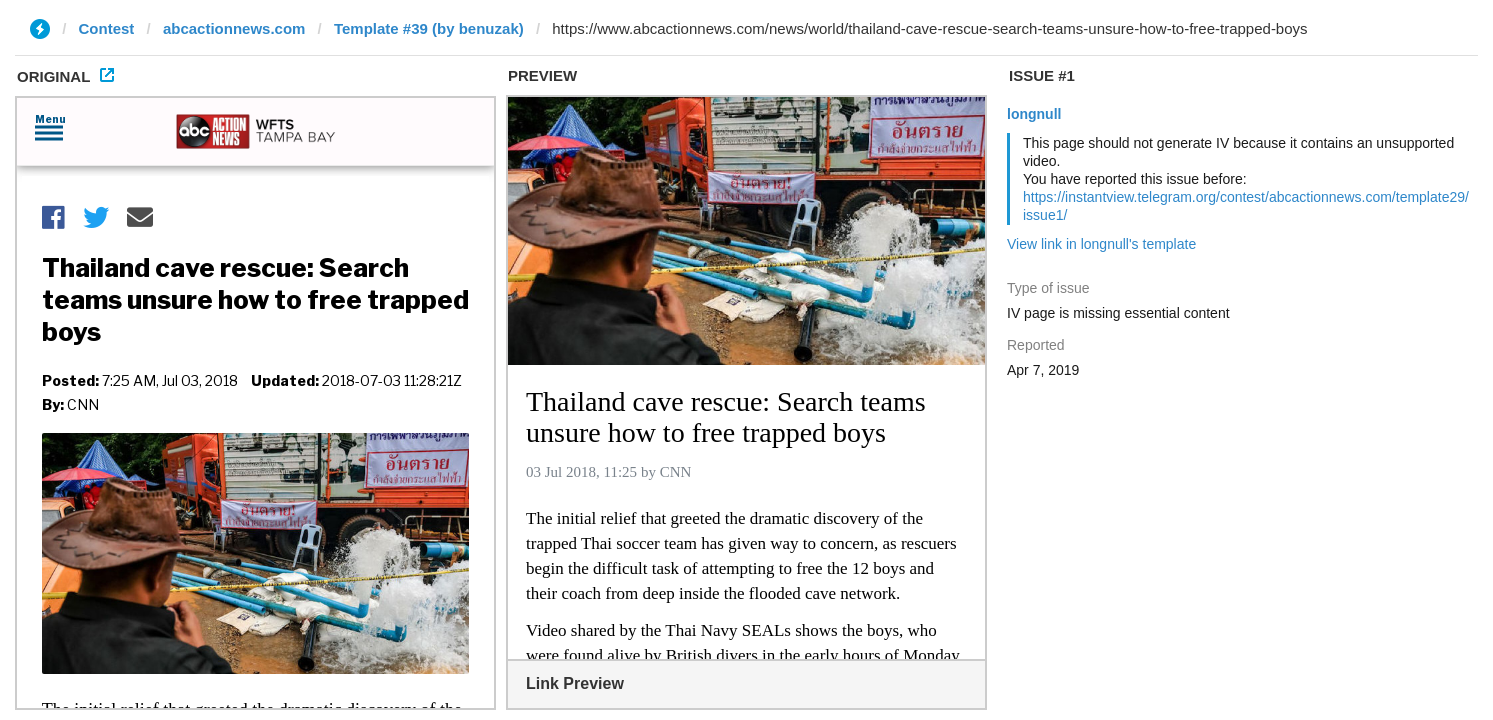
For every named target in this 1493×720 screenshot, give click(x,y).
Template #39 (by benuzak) (429, 28)
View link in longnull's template (1101, 244)
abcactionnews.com (234, 28)
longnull (1034, 114)
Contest (107, 28)
